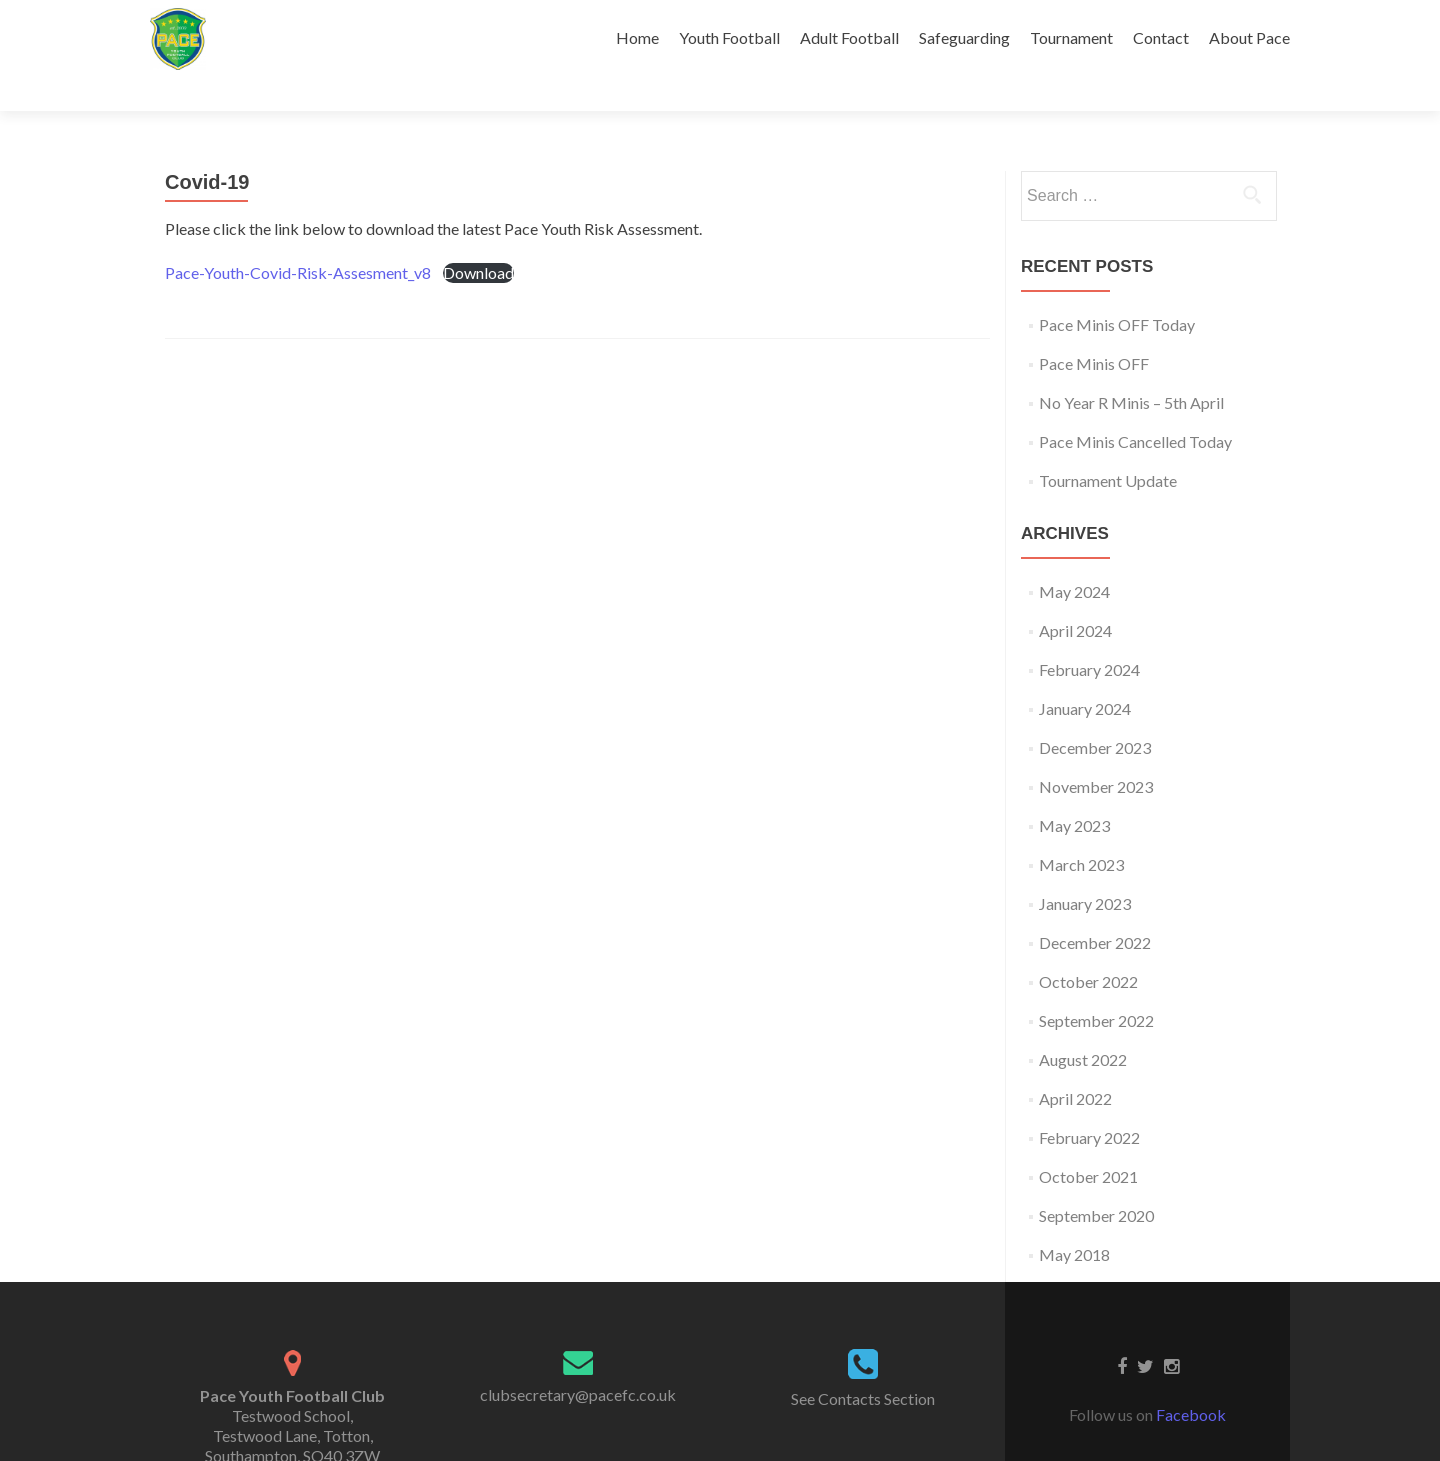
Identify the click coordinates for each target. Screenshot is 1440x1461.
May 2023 (1074, 790)
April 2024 (1075, 595)
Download (478, 237)
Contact (1161, 37)
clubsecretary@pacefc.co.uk (578, 1359)
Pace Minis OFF (1094, 328)
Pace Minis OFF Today (1117, 289)
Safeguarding (964, 37)
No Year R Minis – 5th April (1131, 367)
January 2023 (1085, 868)
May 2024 (1074, 556)
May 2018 (1074, 1219)
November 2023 (1096, 751)
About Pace (1249, 37)
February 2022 (1089, 1102)
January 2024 (1085, 673)
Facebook (1191, 1379)
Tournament (1071, 37)
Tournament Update (1108, 445)
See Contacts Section (863, 1363)
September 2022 (1096, 985)
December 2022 (1095, 907)
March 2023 (1081, 829)
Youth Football (729, 37)
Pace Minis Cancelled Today (1135, 406)
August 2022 (1083, 1024)
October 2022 (1088, 946)
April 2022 (1075, 1063)
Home (637, 37)
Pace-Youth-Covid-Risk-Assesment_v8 (298, 237)
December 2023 (1095, 712)
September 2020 (1096, 1180)
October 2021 (1088, 1141)
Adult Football (849, 37)
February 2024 (1089, 634)
